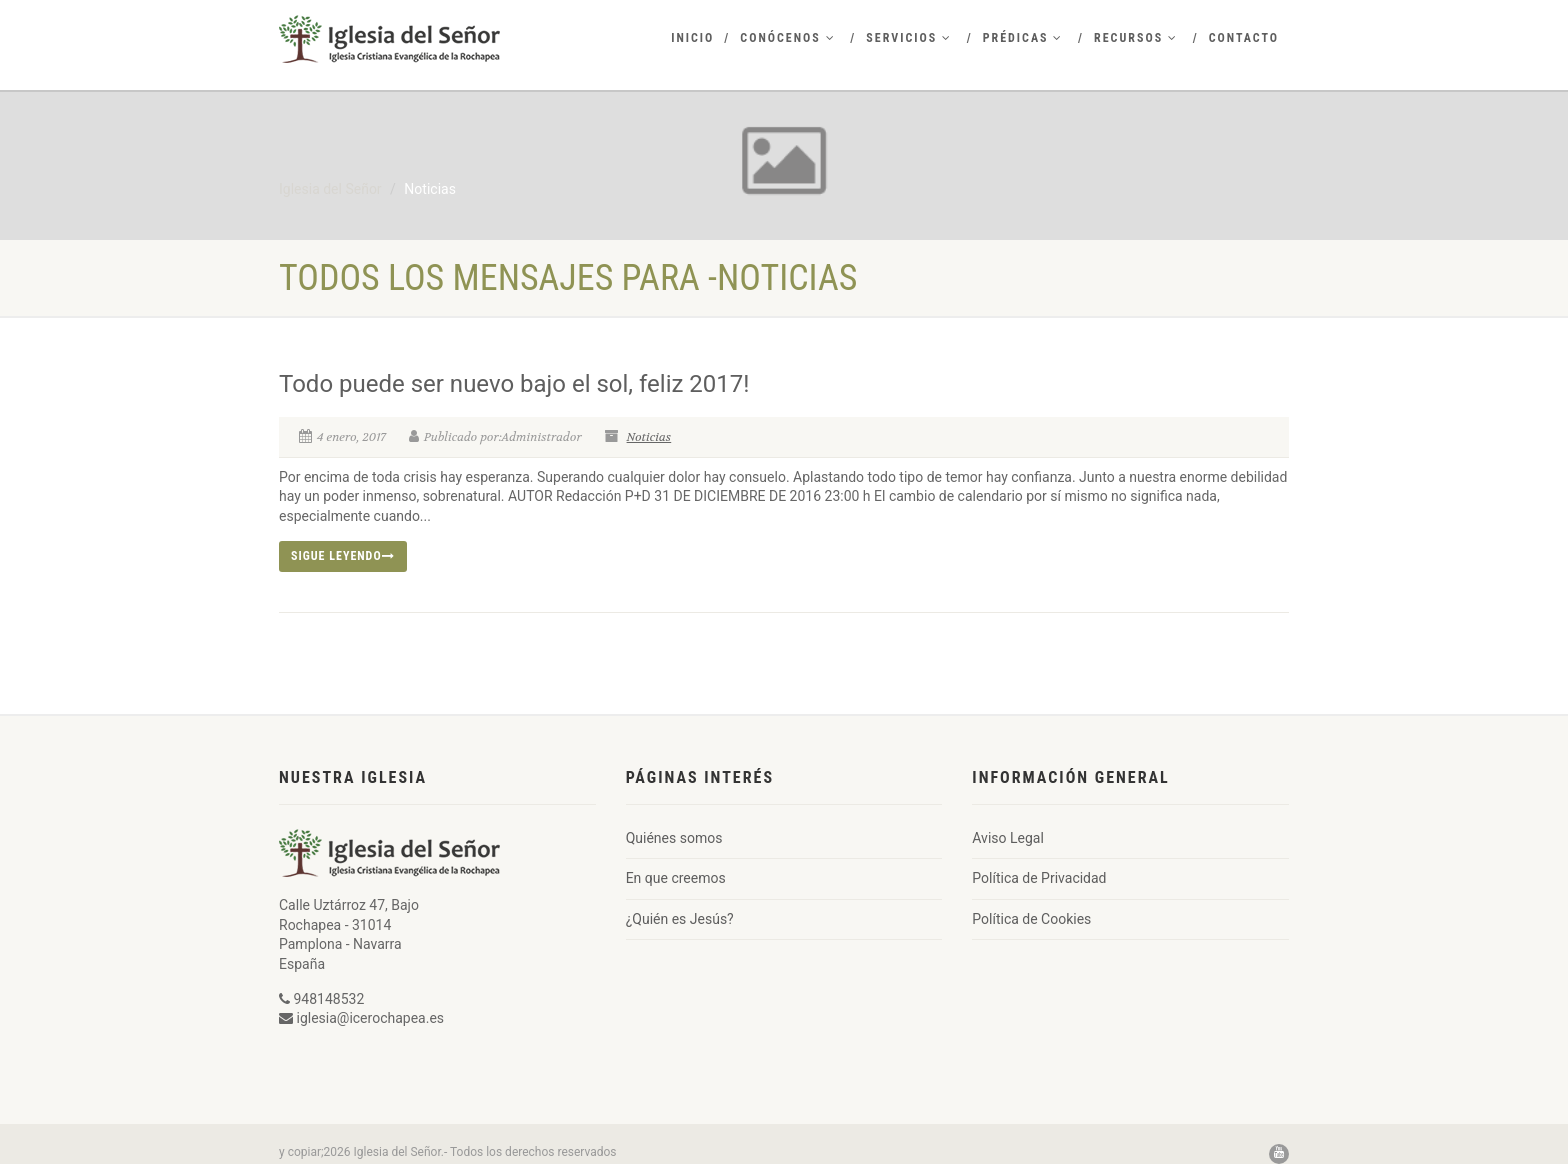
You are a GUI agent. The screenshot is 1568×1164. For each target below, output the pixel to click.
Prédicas (1023, 38)
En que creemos (676, 878)
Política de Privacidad (1039, 878)
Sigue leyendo (343, 556)
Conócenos (787, 38)
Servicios (909, 38)
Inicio (692, 38)
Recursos (1136, 38)
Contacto (1244, 38)
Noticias (649, 437)
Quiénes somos (674, 838)
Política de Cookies (1031, 919)
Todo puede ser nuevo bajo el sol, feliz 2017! (514, 384)
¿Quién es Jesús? (680, 919)
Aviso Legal (1008, 838)
